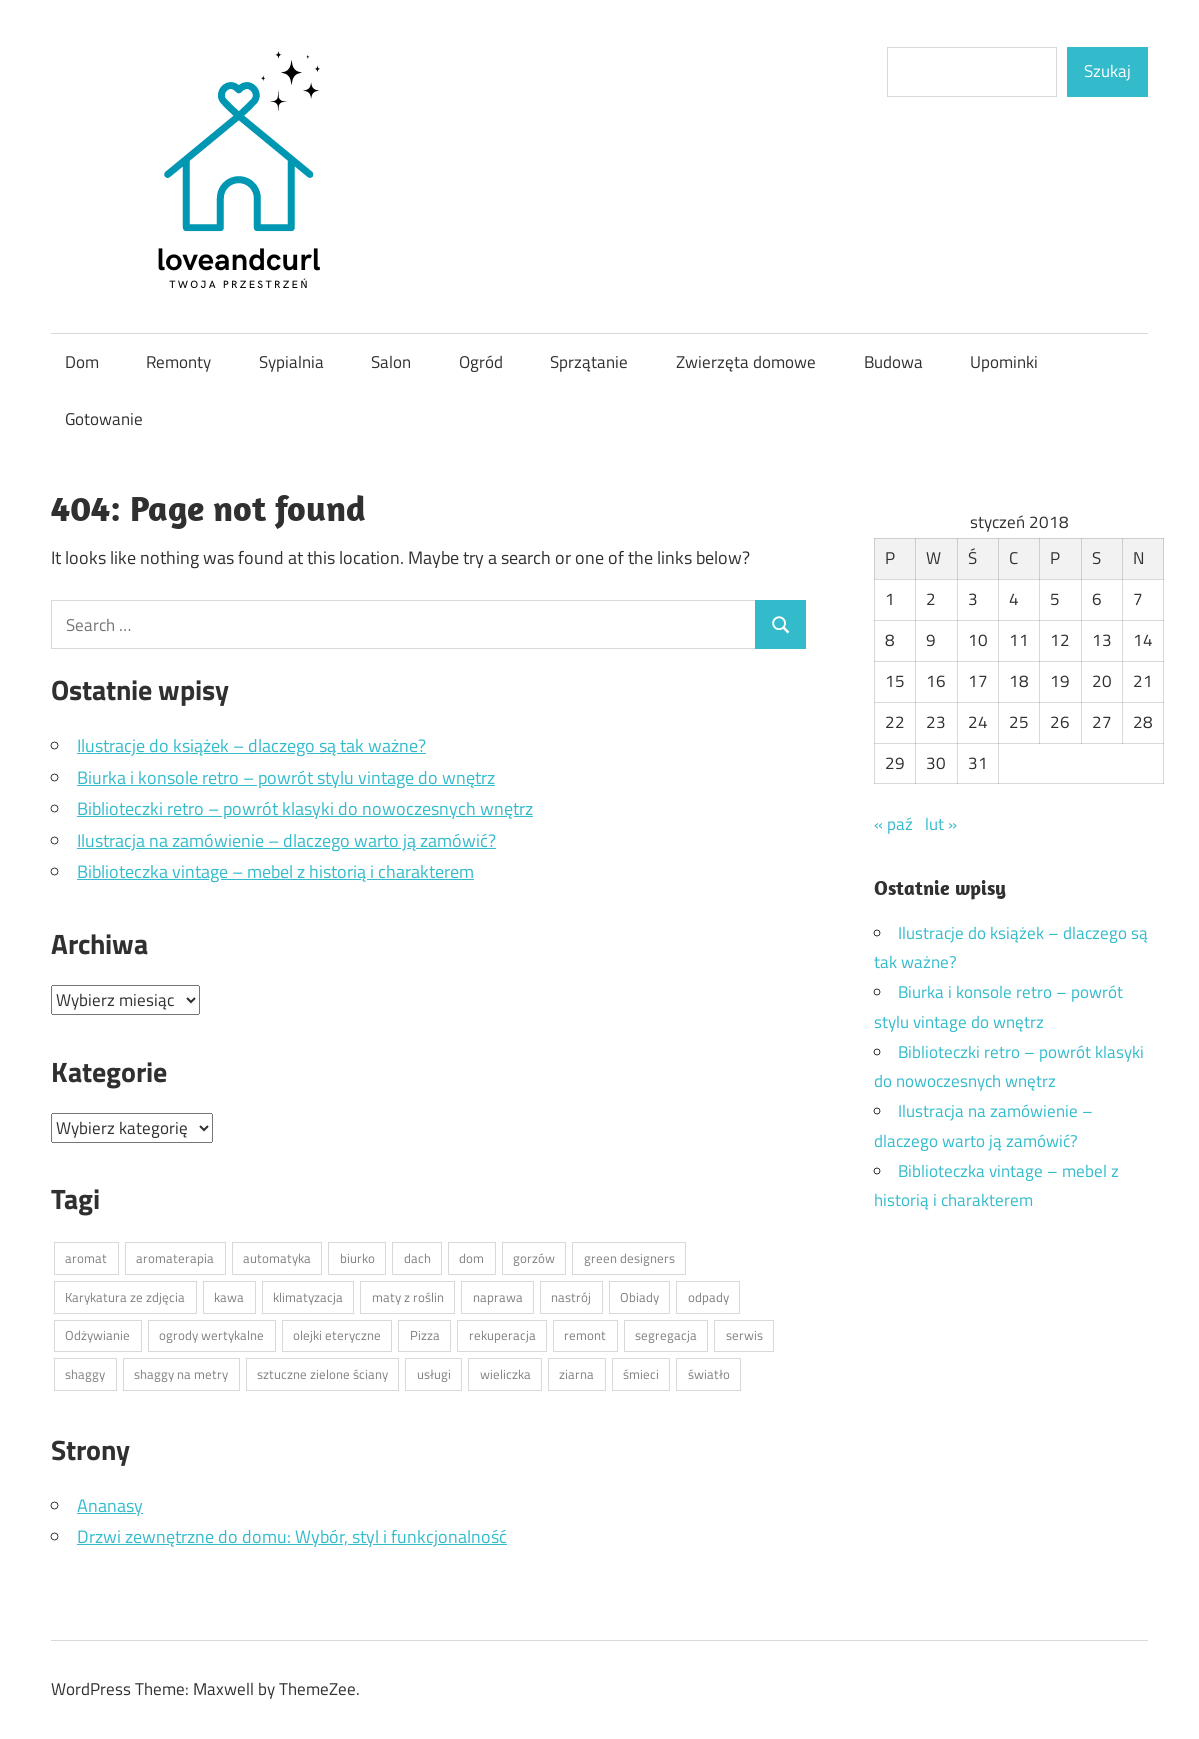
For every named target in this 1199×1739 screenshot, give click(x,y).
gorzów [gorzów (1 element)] (534, 1258)
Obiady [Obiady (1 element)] (639, 1297)
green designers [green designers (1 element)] (629, 1258)
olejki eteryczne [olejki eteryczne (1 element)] (337, 1335)
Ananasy (110, 1505)
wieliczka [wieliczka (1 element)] (505, 1374)
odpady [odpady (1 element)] (708, 1297)
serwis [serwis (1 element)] (744, 1335)
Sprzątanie (589, 362)
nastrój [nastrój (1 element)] (571, 1297)
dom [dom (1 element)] (471, 1258)
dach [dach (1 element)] (417, 1258)
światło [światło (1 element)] (709, 1374)
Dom (82, 362)
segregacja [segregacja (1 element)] (666, 1335)
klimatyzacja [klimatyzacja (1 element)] (308, 1297)
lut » (941, 824)
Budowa (893, 362)
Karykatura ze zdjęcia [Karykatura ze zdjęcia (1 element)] (125, 1297)
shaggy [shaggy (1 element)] (85, 1374)
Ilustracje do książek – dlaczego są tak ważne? (251, 745)
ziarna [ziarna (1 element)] (576, 1374)
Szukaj (1107, 71)
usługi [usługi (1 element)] (434, 1374)
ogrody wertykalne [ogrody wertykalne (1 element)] (211, 1335)
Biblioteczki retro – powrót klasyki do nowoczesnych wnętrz (305, 808)
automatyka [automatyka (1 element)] (277, 1258)
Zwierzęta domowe (746, 362)
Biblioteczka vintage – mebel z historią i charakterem (275, 871)
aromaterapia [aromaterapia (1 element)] (175, 1258)
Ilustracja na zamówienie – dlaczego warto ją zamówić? (286, 840)
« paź (893, 824)
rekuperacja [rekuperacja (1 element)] (502, 1335)
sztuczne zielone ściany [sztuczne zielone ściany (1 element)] (322, 1374)
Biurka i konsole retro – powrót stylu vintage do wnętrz (286, 777)
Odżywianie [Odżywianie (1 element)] (97, 1335)
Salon (391, 362)
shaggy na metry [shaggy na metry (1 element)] (181, 1374)
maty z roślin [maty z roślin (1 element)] (408, 1297)
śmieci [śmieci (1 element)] (641, 1374)
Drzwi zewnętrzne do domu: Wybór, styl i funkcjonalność (292, 1536)
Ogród (481, 362)
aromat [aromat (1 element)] (86, 1258)
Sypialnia (291, 362)
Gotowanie (104, 419)
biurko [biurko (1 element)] (357, 1258)
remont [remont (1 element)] (585, 1335)
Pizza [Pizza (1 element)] (425, 1335)
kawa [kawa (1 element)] (229, 1297)
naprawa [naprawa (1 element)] (498, 1297)
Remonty (178, 362)
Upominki (1004, 362)
